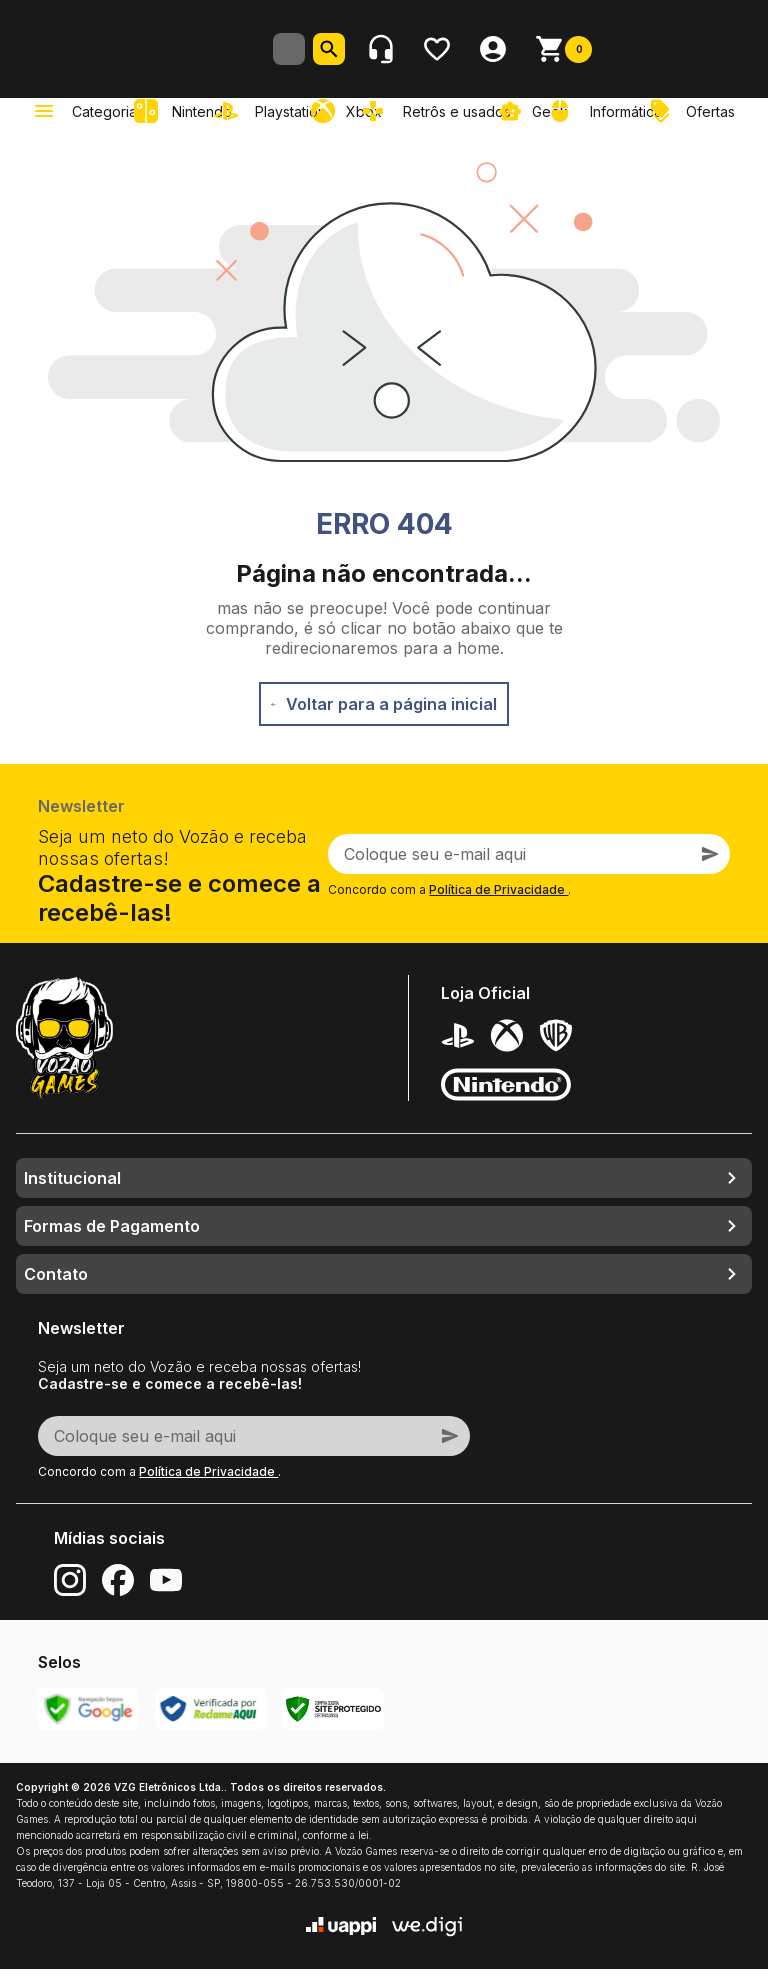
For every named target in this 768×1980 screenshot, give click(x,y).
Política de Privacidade (498, 900)
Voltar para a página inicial (384, 715)
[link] (274, 122)
